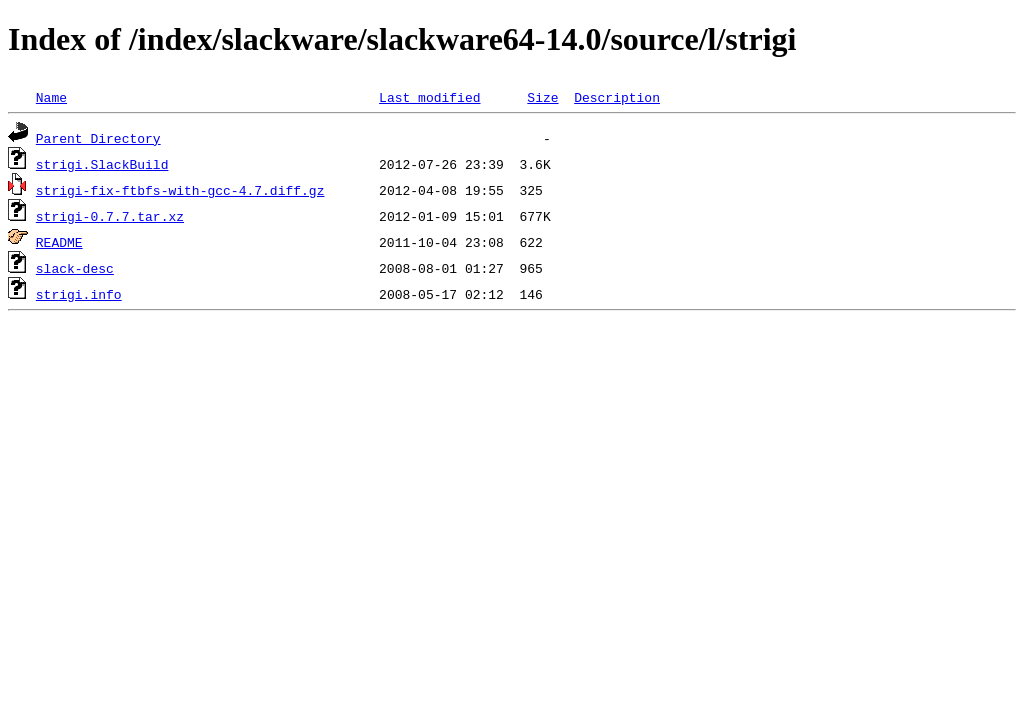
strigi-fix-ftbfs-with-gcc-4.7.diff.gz (180, 190)
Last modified (429, 97)
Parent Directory (98, 138)
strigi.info (79, 294)
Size (542, 97)
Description (617, 97)
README (59, 242)
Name (51, 97)
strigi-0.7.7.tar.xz (110, 216)
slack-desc (75, 268)
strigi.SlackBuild (102, 164)
